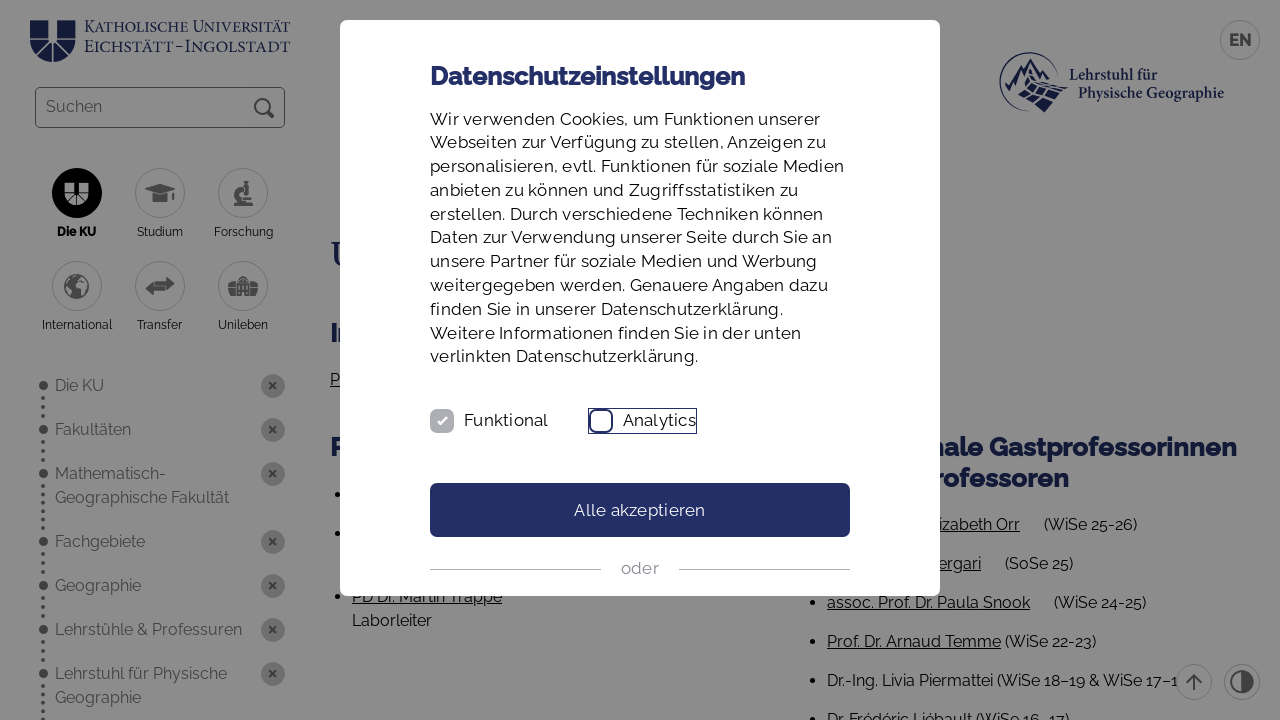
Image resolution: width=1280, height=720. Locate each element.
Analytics (659, 420)
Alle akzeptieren (639, 510)
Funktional (506, 420)
